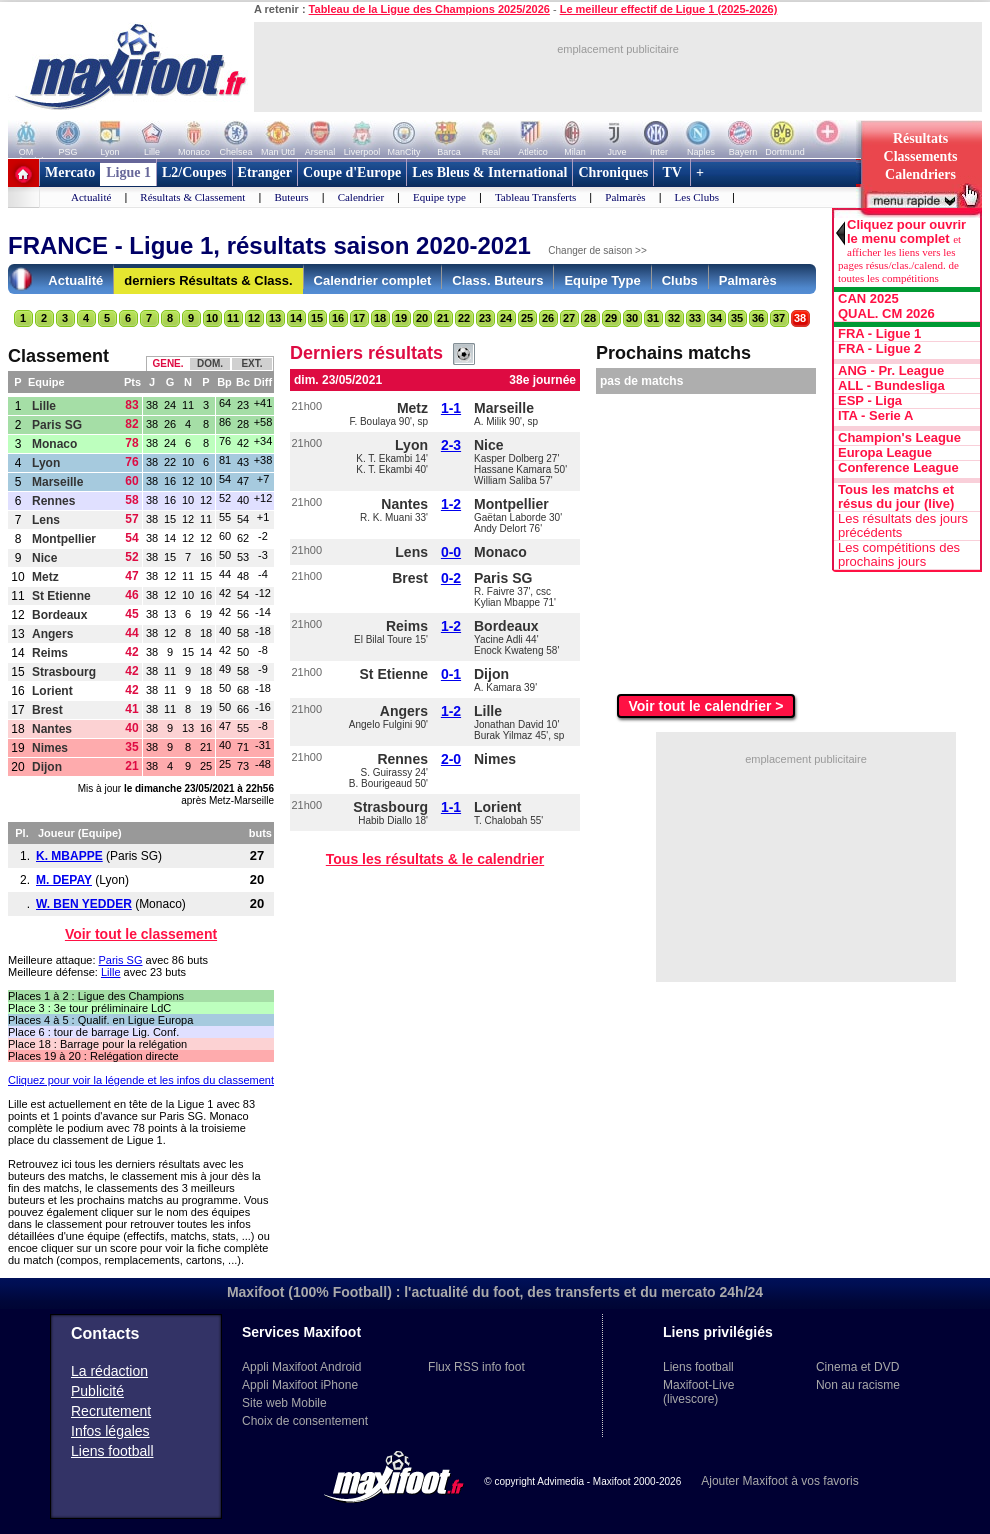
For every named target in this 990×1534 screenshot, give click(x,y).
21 (443, 318)
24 (506, 318)
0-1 (451, 674)
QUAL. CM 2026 (886, 314)
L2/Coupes (194, 172)
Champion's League (899, 438)
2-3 (451, 445)
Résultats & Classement (192, 197)
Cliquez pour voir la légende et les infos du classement (141, 1080)
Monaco (54, 444)
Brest (47, 710)
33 (695, 318)
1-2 (451, 504)
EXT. (251, 363)
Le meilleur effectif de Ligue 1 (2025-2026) (669, 9)
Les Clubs (697, 197)
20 (422, 318)
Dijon (47, 767)
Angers (52, 634)
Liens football (112, 1451)
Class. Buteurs (497, 280)
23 (485, 318)
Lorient (52, 691)
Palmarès (625, 197)
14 (296, 318)
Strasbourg (64, 672)
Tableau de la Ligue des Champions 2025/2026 (429, 9)
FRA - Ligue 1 (879, 334)
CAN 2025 (868, 299)
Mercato (70, 172)
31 (653, 318)
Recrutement (111, 1411)
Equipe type (439, 197)
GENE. (167, 363)
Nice (44, 558)
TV (672, 172)
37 (779, 318)
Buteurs (291, 197)
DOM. (210, 363)
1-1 (451, 408)
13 (275, 318)
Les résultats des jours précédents (903, 526)
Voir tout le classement (141, 934)
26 (548, 318)
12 (254, 318)
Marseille (57, 482)
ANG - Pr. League (891, 371)
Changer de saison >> (597, 250)
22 (464, 318)
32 (674, 318)
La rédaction (109, 1371)
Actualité (91, 197)
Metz (45, 577)
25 (527, 318)
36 (758, 318)
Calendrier (361, 197)
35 (737, 318)
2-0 (451, 759)
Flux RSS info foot (476, 1367)
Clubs (680, 280)
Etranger (265, 172)
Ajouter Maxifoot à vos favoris (779, 1481)
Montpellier (64, 539)
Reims (50, 653)
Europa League (885, 453)
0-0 (451, 552)
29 (611, 318)
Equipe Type (602, 280)
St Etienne (61, 596)
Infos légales (110, 1431)
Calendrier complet (373, 280)
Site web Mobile (284, 1403)
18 (380, 318)
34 (716, 318)
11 (233, 318)
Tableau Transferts (535, 197)
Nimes (50, 748)
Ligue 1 (128, 172)
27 (569, 318)
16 (338, 318)
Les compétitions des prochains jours (899, 555)
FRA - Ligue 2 (879, 349)
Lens (46, 520)
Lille (44, 406)
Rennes (53, 501)
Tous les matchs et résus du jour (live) (896, 497)
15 (317, 318)
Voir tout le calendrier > (706, 706)
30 (632, 318)
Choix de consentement (305, 1421)
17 (359, 318)
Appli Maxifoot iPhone (300, 1385)
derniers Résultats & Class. (208, 280)
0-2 (451, 578)
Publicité (97, 1391)
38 (800, 318)
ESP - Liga (870, 401)
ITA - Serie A (875, 416)
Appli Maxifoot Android (301, 1367)
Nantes (52, 729)
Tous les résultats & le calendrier (435, 859)
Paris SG (57, 425)
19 (401, 318)
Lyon (46, 463)
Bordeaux (59, 615)
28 (590, 318)
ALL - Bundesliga (891, 386)
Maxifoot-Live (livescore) (698, 1392)
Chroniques (613, 172)
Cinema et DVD (857, 1367)
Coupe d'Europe (352, 172)
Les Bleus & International (489, 172)
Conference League (898, 468)
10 (212, 318)
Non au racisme (858, 1385)
